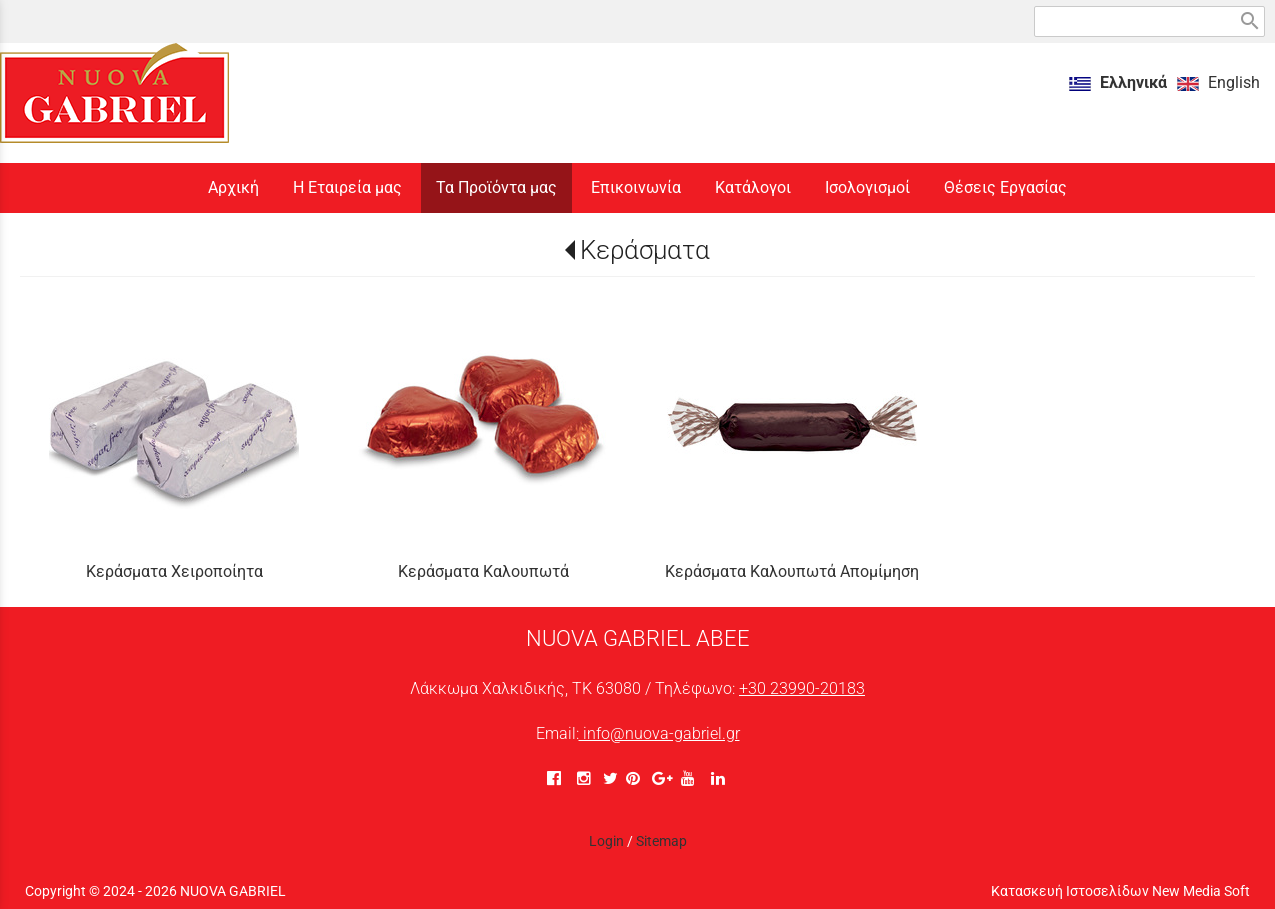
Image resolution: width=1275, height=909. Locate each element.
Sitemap (661, 841)
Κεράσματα (645, 250)
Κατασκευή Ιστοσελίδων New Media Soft (1120, 891)
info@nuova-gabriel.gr (659, 733)
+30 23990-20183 (802, 688)
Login (606, 841)
